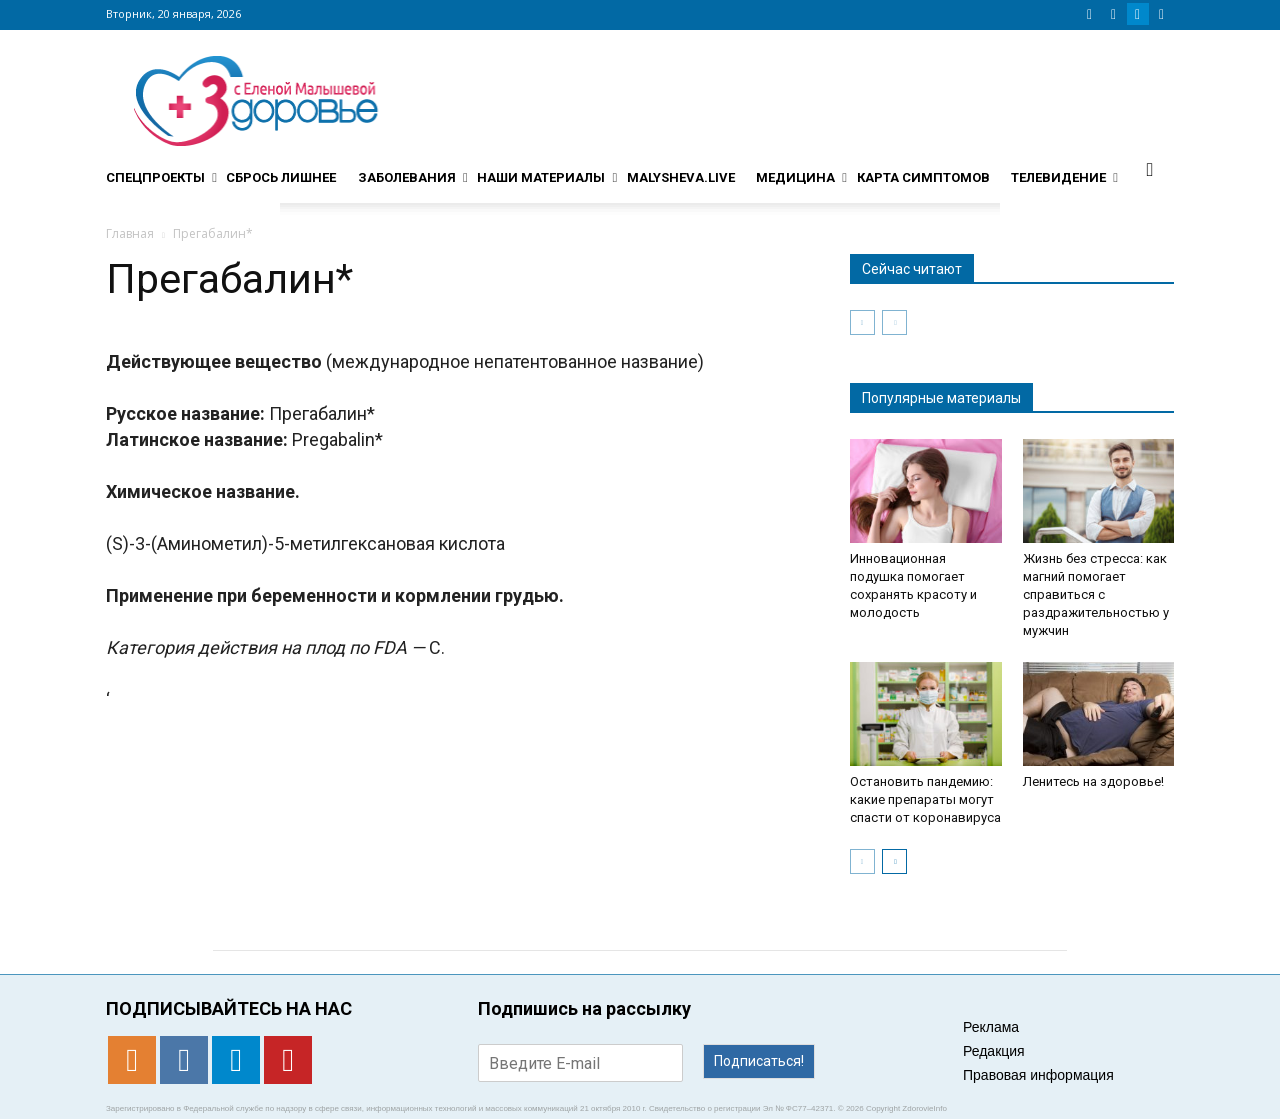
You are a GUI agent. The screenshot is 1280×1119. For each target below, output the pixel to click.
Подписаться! (759, 1061)
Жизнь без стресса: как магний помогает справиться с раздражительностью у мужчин (1096, 594)
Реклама (991, 1027)
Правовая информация (1038, 1075)
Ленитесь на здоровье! (1093, 781)
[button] (1150, 169)
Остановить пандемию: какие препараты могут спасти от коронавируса (925, 799)
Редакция (994, 1051)
